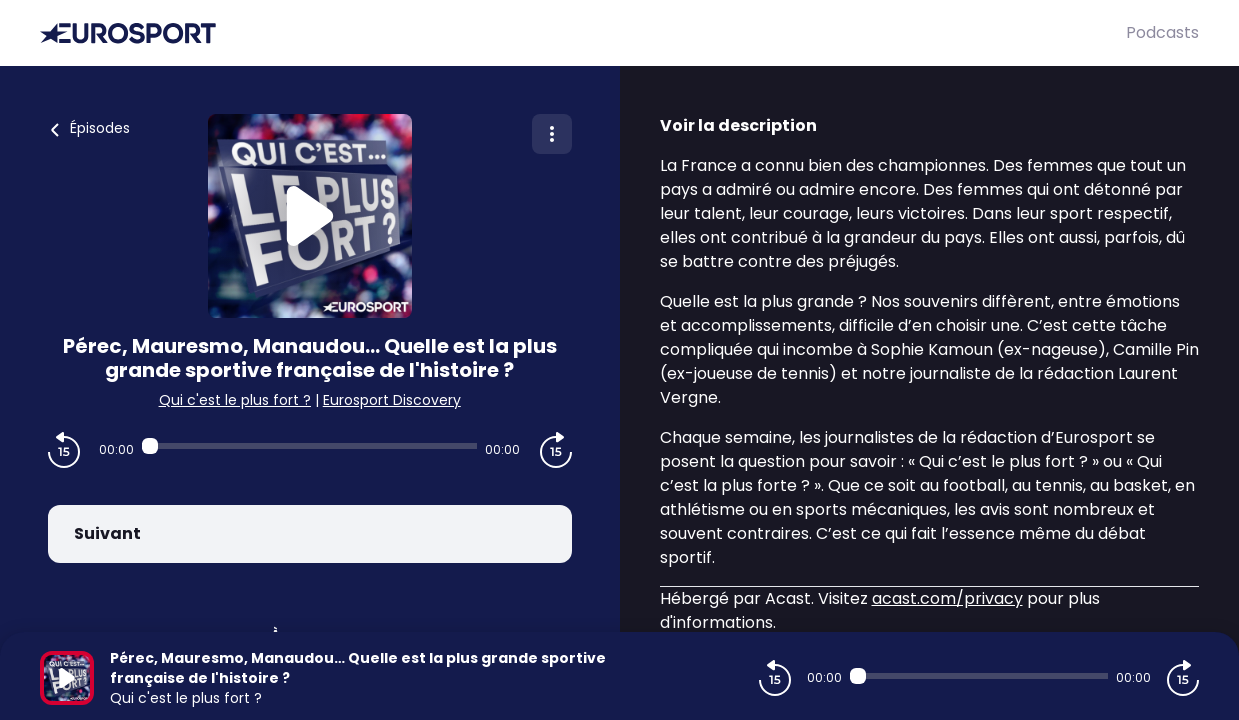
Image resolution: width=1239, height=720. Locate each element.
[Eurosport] (583, 33)
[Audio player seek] (309, 446)
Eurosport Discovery (392, 400)
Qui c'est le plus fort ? (235, 400)
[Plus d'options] (552, 134)
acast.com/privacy (947, 598)
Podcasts (1162, 32)
